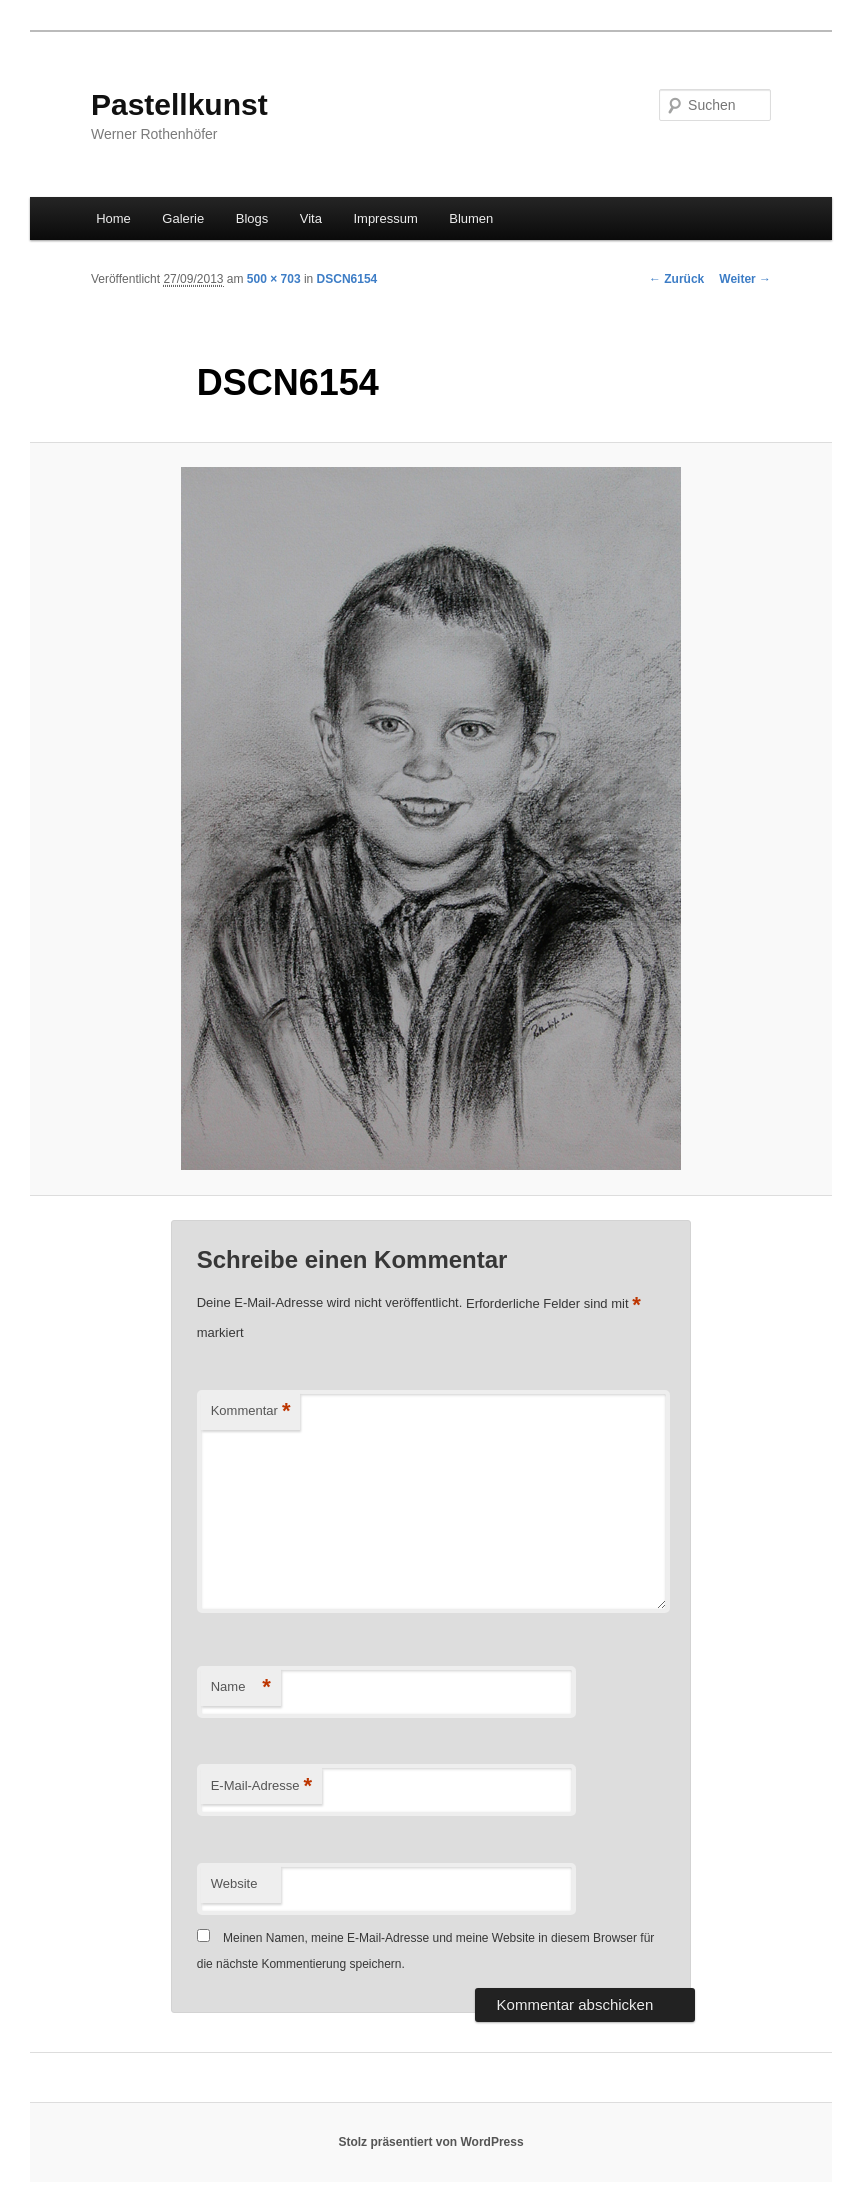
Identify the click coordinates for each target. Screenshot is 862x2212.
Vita (311, 218)
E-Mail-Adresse (261, 1786)
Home (113, 218)
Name (241, 1687)
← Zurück (676, 279)
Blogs (252, 218)
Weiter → (745, 279)
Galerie (183, 218)
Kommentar (251, 1411)
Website (234, 1883)
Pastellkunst (179, 104)
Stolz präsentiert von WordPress (430, 2142)
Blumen (471, 218)
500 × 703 (274, 279)
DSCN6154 (347, 279)
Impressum (385, 218)
